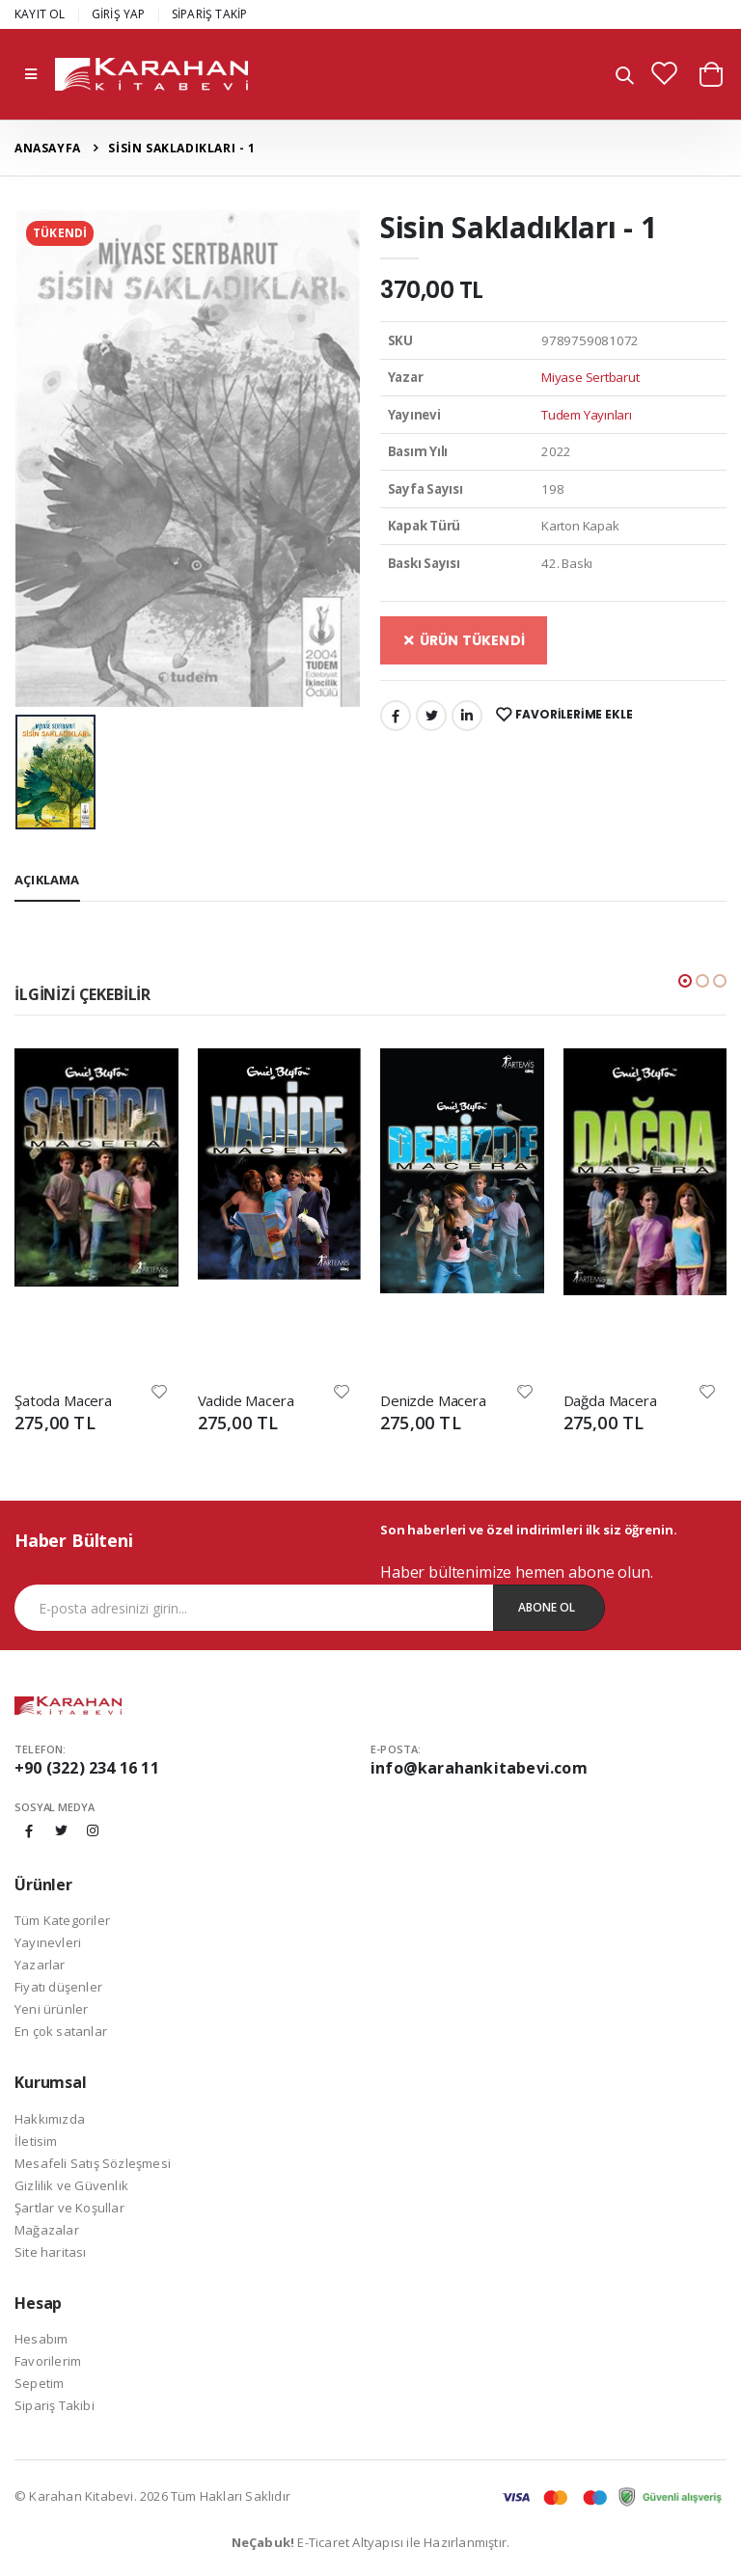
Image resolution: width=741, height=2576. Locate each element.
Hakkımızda (49, 2119)
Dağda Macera (610, 1400)
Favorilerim (47, 2361)
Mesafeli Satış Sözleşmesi (92, 2163)
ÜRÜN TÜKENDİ (463, 640)
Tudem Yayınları (586, 414)
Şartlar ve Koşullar (69, 2207)
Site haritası (50, 2252)
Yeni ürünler (51, 2009)
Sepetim (39, 2383)
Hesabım (41, 2338)
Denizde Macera (433, 1400)
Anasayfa (47, 148)
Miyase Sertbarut (590, 377)
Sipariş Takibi (54, 2405)
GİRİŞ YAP (119, 14)
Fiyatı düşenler (58, 1986)
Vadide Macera (246, 1400)
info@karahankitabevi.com (479, 1767)
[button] (625, 77)
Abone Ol (546, 1607)
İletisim (36, 2141)
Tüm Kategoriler (62, 1920)
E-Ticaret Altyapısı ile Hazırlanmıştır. (371, 2542)
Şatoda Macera (63, 1400)
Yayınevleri (47, 1942)
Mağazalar (46, 2229)
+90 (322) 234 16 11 (86, 1767)
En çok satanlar (60, 2031)
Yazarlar (40, 1964)
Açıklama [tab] (47, 879)
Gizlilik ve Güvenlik (71, 2185)
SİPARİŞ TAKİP (210, 14)
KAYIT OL (40, 14)
